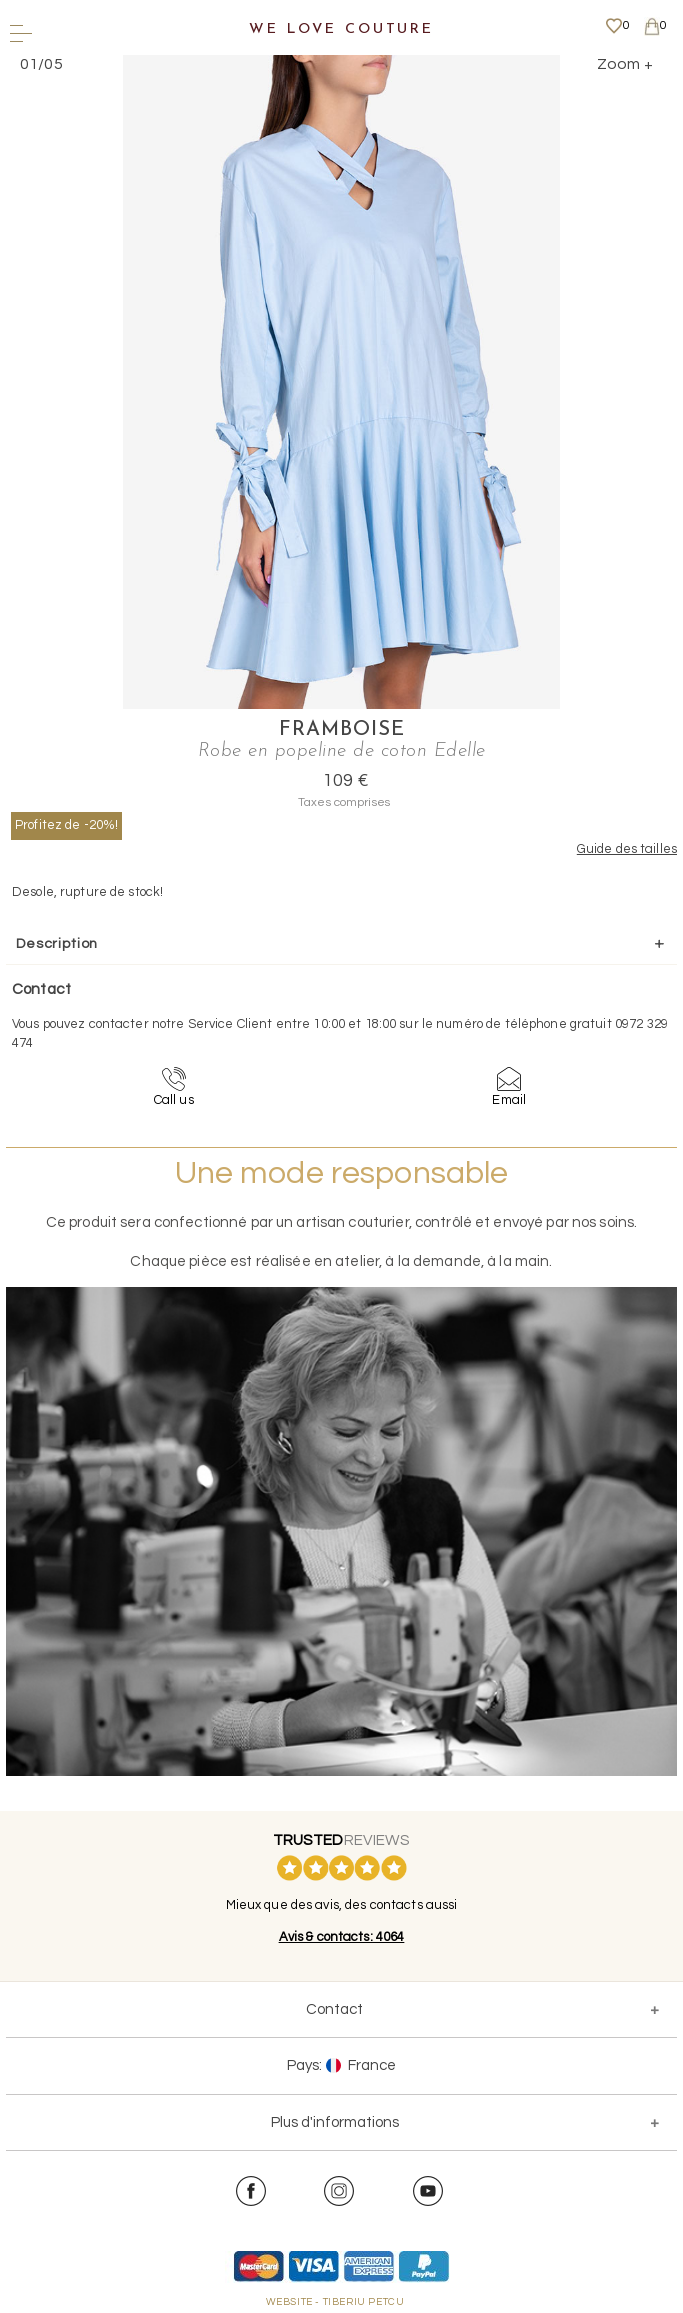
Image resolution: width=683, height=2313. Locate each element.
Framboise (342, 730)
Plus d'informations (335, 2122)
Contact (334, 2009)
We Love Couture (341, 29)
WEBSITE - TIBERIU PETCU (335, 2302)
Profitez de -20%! (66, 825)
